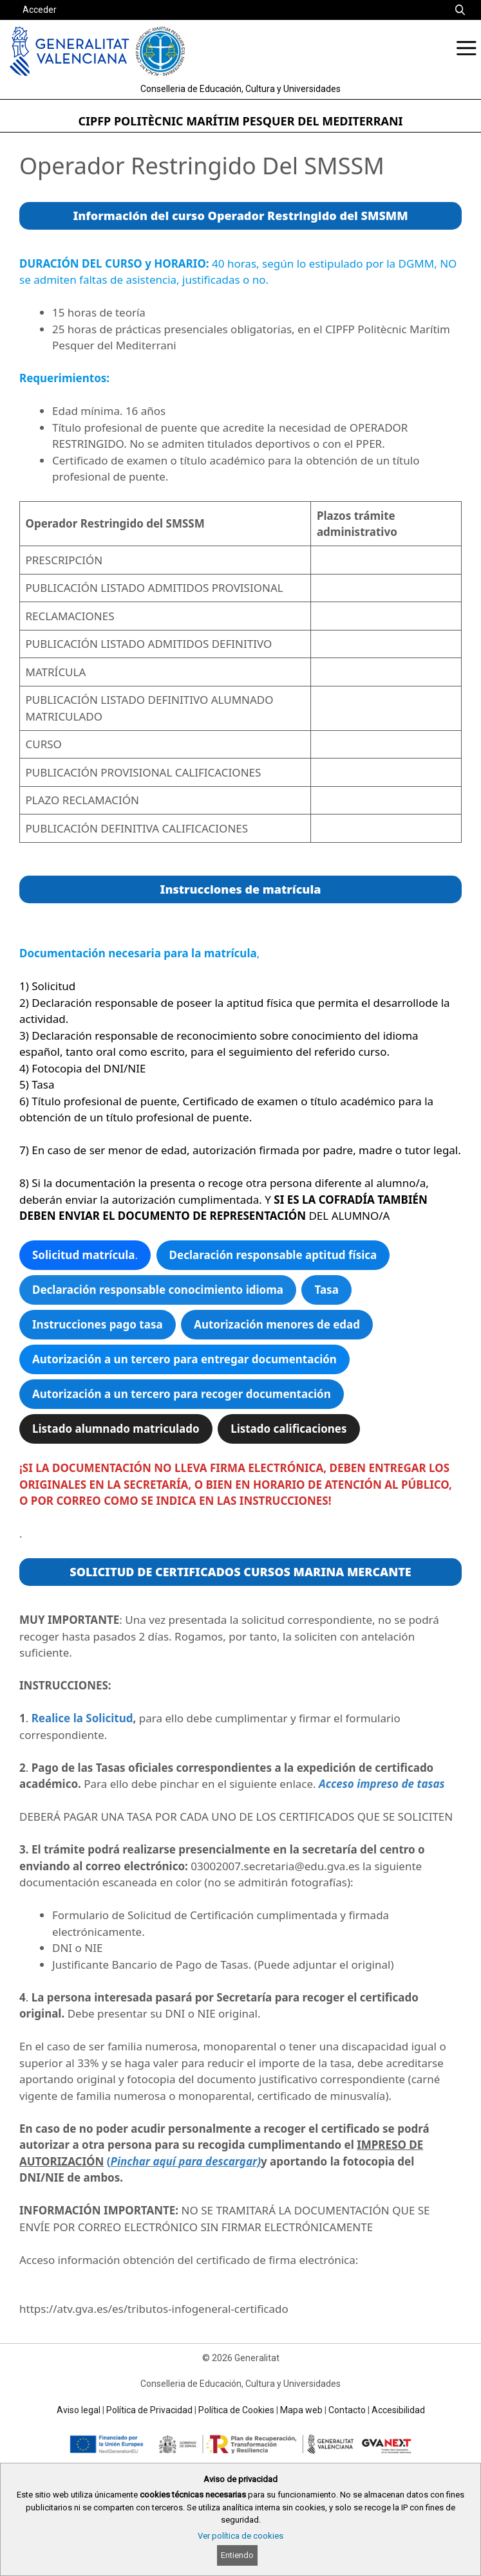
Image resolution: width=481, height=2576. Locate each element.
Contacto (347, 2410)
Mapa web (301, 2410)
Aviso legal (78, 2410)
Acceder (40, 10)
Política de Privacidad (149, 2410)
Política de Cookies (236, 2410)
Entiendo (237, 2555)
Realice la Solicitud (82, 1718)
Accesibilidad (398, 2410)
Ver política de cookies (240, 2536)
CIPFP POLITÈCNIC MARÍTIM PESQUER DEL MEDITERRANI (240, 121)
